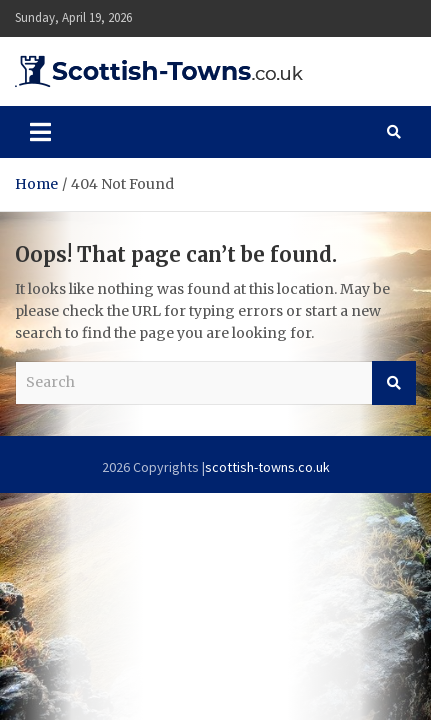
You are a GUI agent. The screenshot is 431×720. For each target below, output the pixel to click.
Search (394, 383)
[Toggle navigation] (40, 132)
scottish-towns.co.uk (267, 467)
